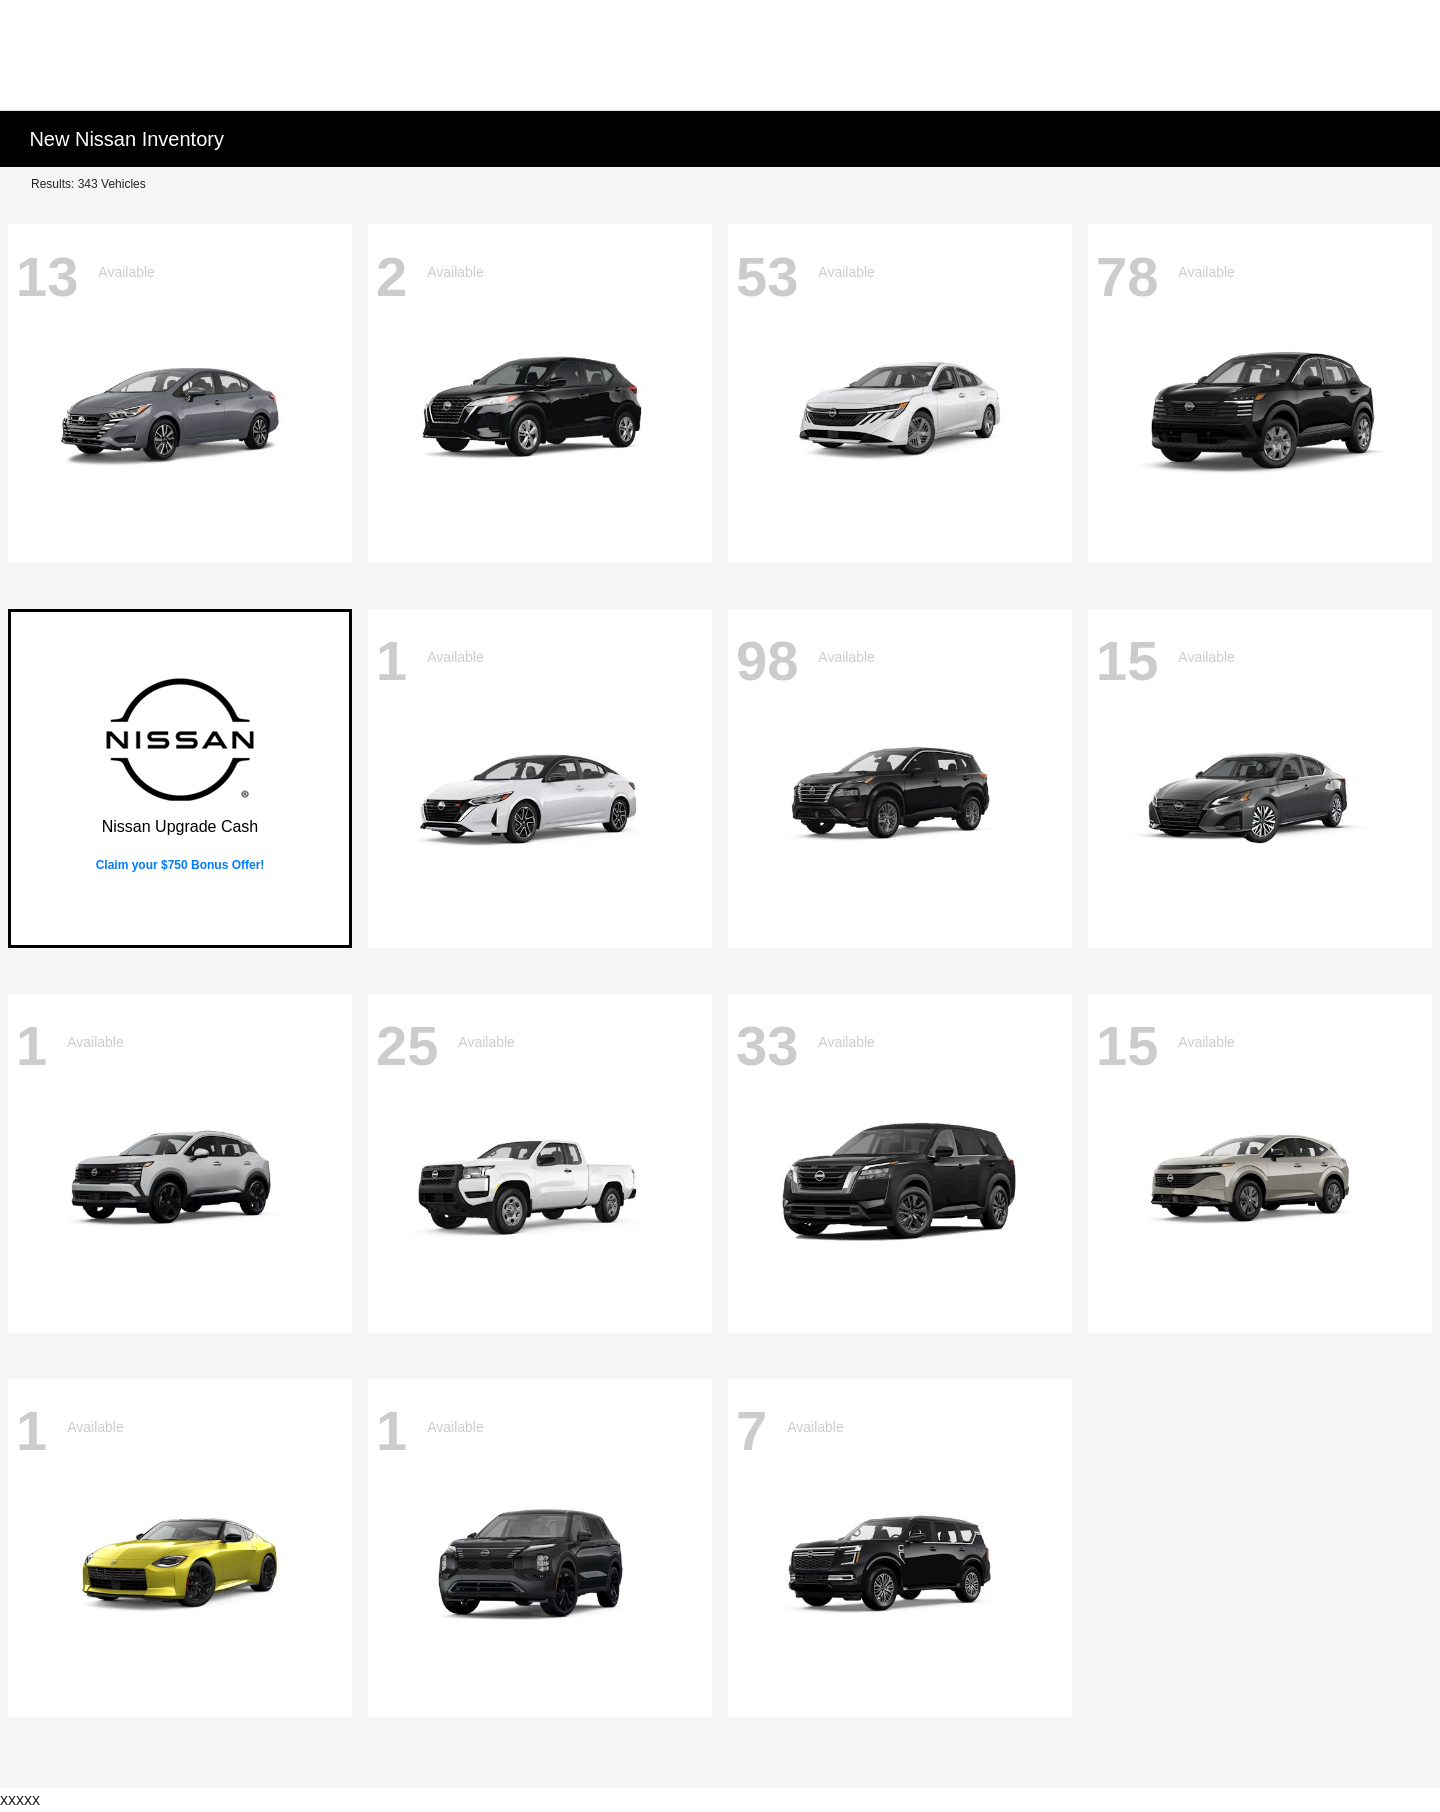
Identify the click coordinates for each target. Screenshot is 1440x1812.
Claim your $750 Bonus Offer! (180, 865)
